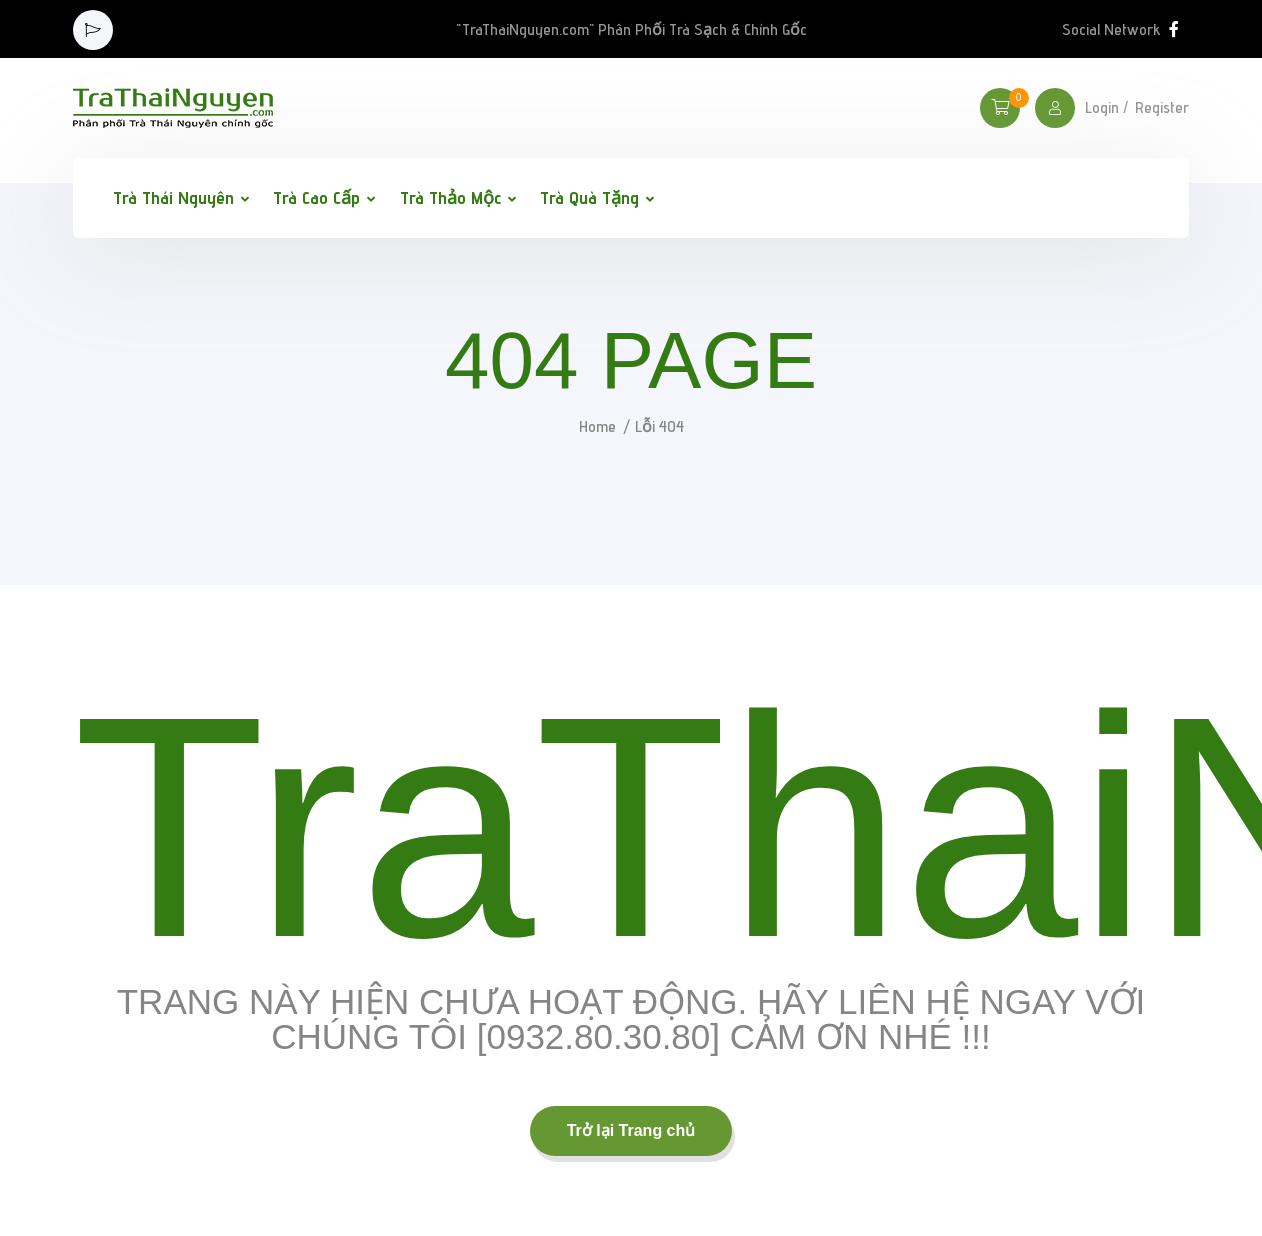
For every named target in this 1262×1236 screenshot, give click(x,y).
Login (1102, 108)
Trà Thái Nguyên (173, 197)
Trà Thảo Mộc (450, 197)
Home (597, 426)
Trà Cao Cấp (316, 197)
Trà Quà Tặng (589, 197)
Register (1162, 108)
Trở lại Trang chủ (631, 1130)
